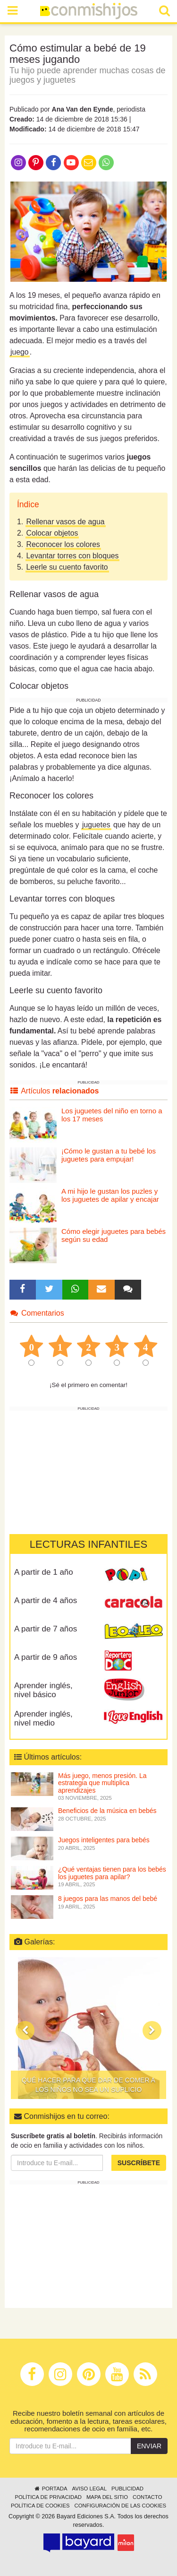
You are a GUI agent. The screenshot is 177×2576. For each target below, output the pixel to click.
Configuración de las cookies (121, 2505)
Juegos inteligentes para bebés (104, 1840)
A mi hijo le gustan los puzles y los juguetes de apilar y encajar (110, 1195)
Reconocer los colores (63, 544)
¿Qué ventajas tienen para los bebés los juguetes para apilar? (112, 1872)
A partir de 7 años (45, 1628)
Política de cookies (40, 2505)
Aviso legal (89, 2488)
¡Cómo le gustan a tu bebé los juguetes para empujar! (108, 1155)
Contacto (147, 2497)
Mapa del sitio (107, 2497)
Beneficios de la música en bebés (107, 1810)
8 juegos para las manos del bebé (107, 1898)
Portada (50, 2488)
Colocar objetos (52, 533)
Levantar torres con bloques (72, 556)
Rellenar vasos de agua (65, 522)
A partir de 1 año (43, 1572)
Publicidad (127, 2488)
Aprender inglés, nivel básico (43, 1690)
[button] (25, 2030)
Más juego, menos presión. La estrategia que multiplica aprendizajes (102, 1783)
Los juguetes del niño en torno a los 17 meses (111, 1115)
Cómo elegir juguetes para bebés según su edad (113, 1235)
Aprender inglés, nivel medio (43, 1718)
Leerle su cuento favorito (67, 567)
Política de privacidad (48, 2497)
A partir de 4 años (45, 1600)
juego (19, 352)
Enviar (149, 2446)
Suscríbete (139, 2163)
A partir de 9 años (45, 1657)
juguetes (96, 825)
